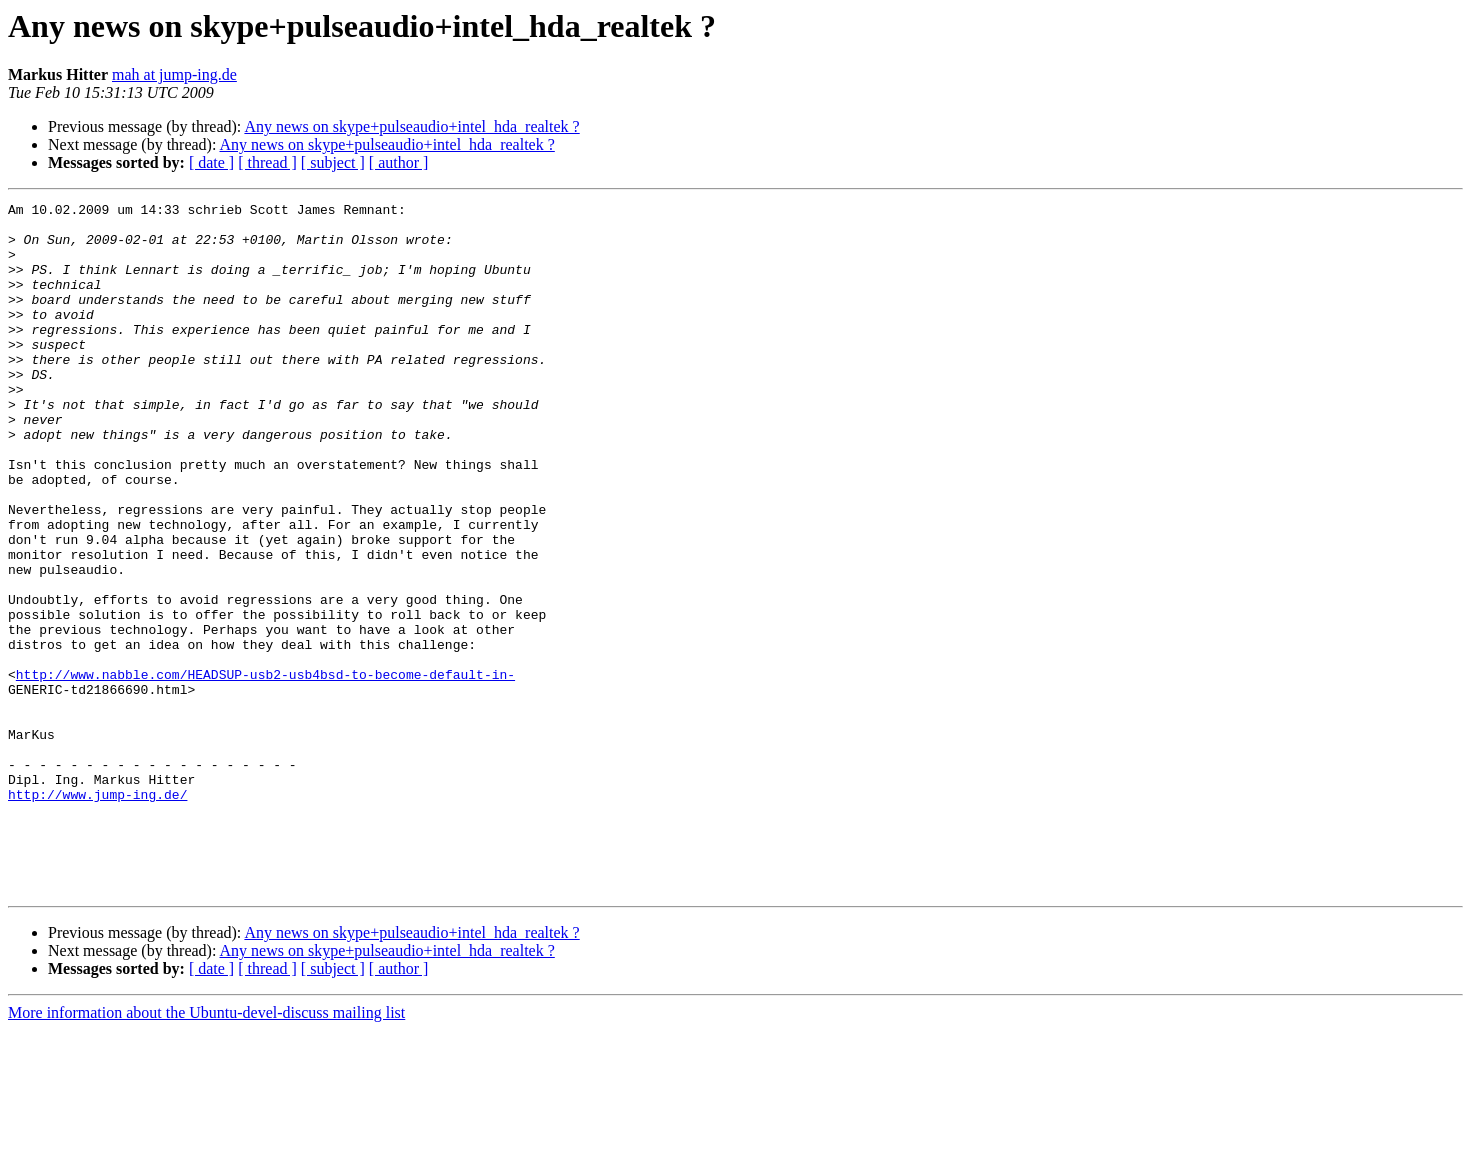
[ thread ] (267, 162)
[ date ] (211, 162)
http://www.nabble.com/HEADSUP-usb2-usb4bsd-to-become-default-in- (265, 770)
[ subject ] (333, 162)
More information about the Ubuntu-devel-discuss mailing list (206, 1150)
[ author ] (399, 162)
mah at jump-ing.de (174, 74)
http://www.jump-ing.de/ (97, 914)
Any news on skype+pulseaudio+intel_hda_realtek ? (411, 126)
